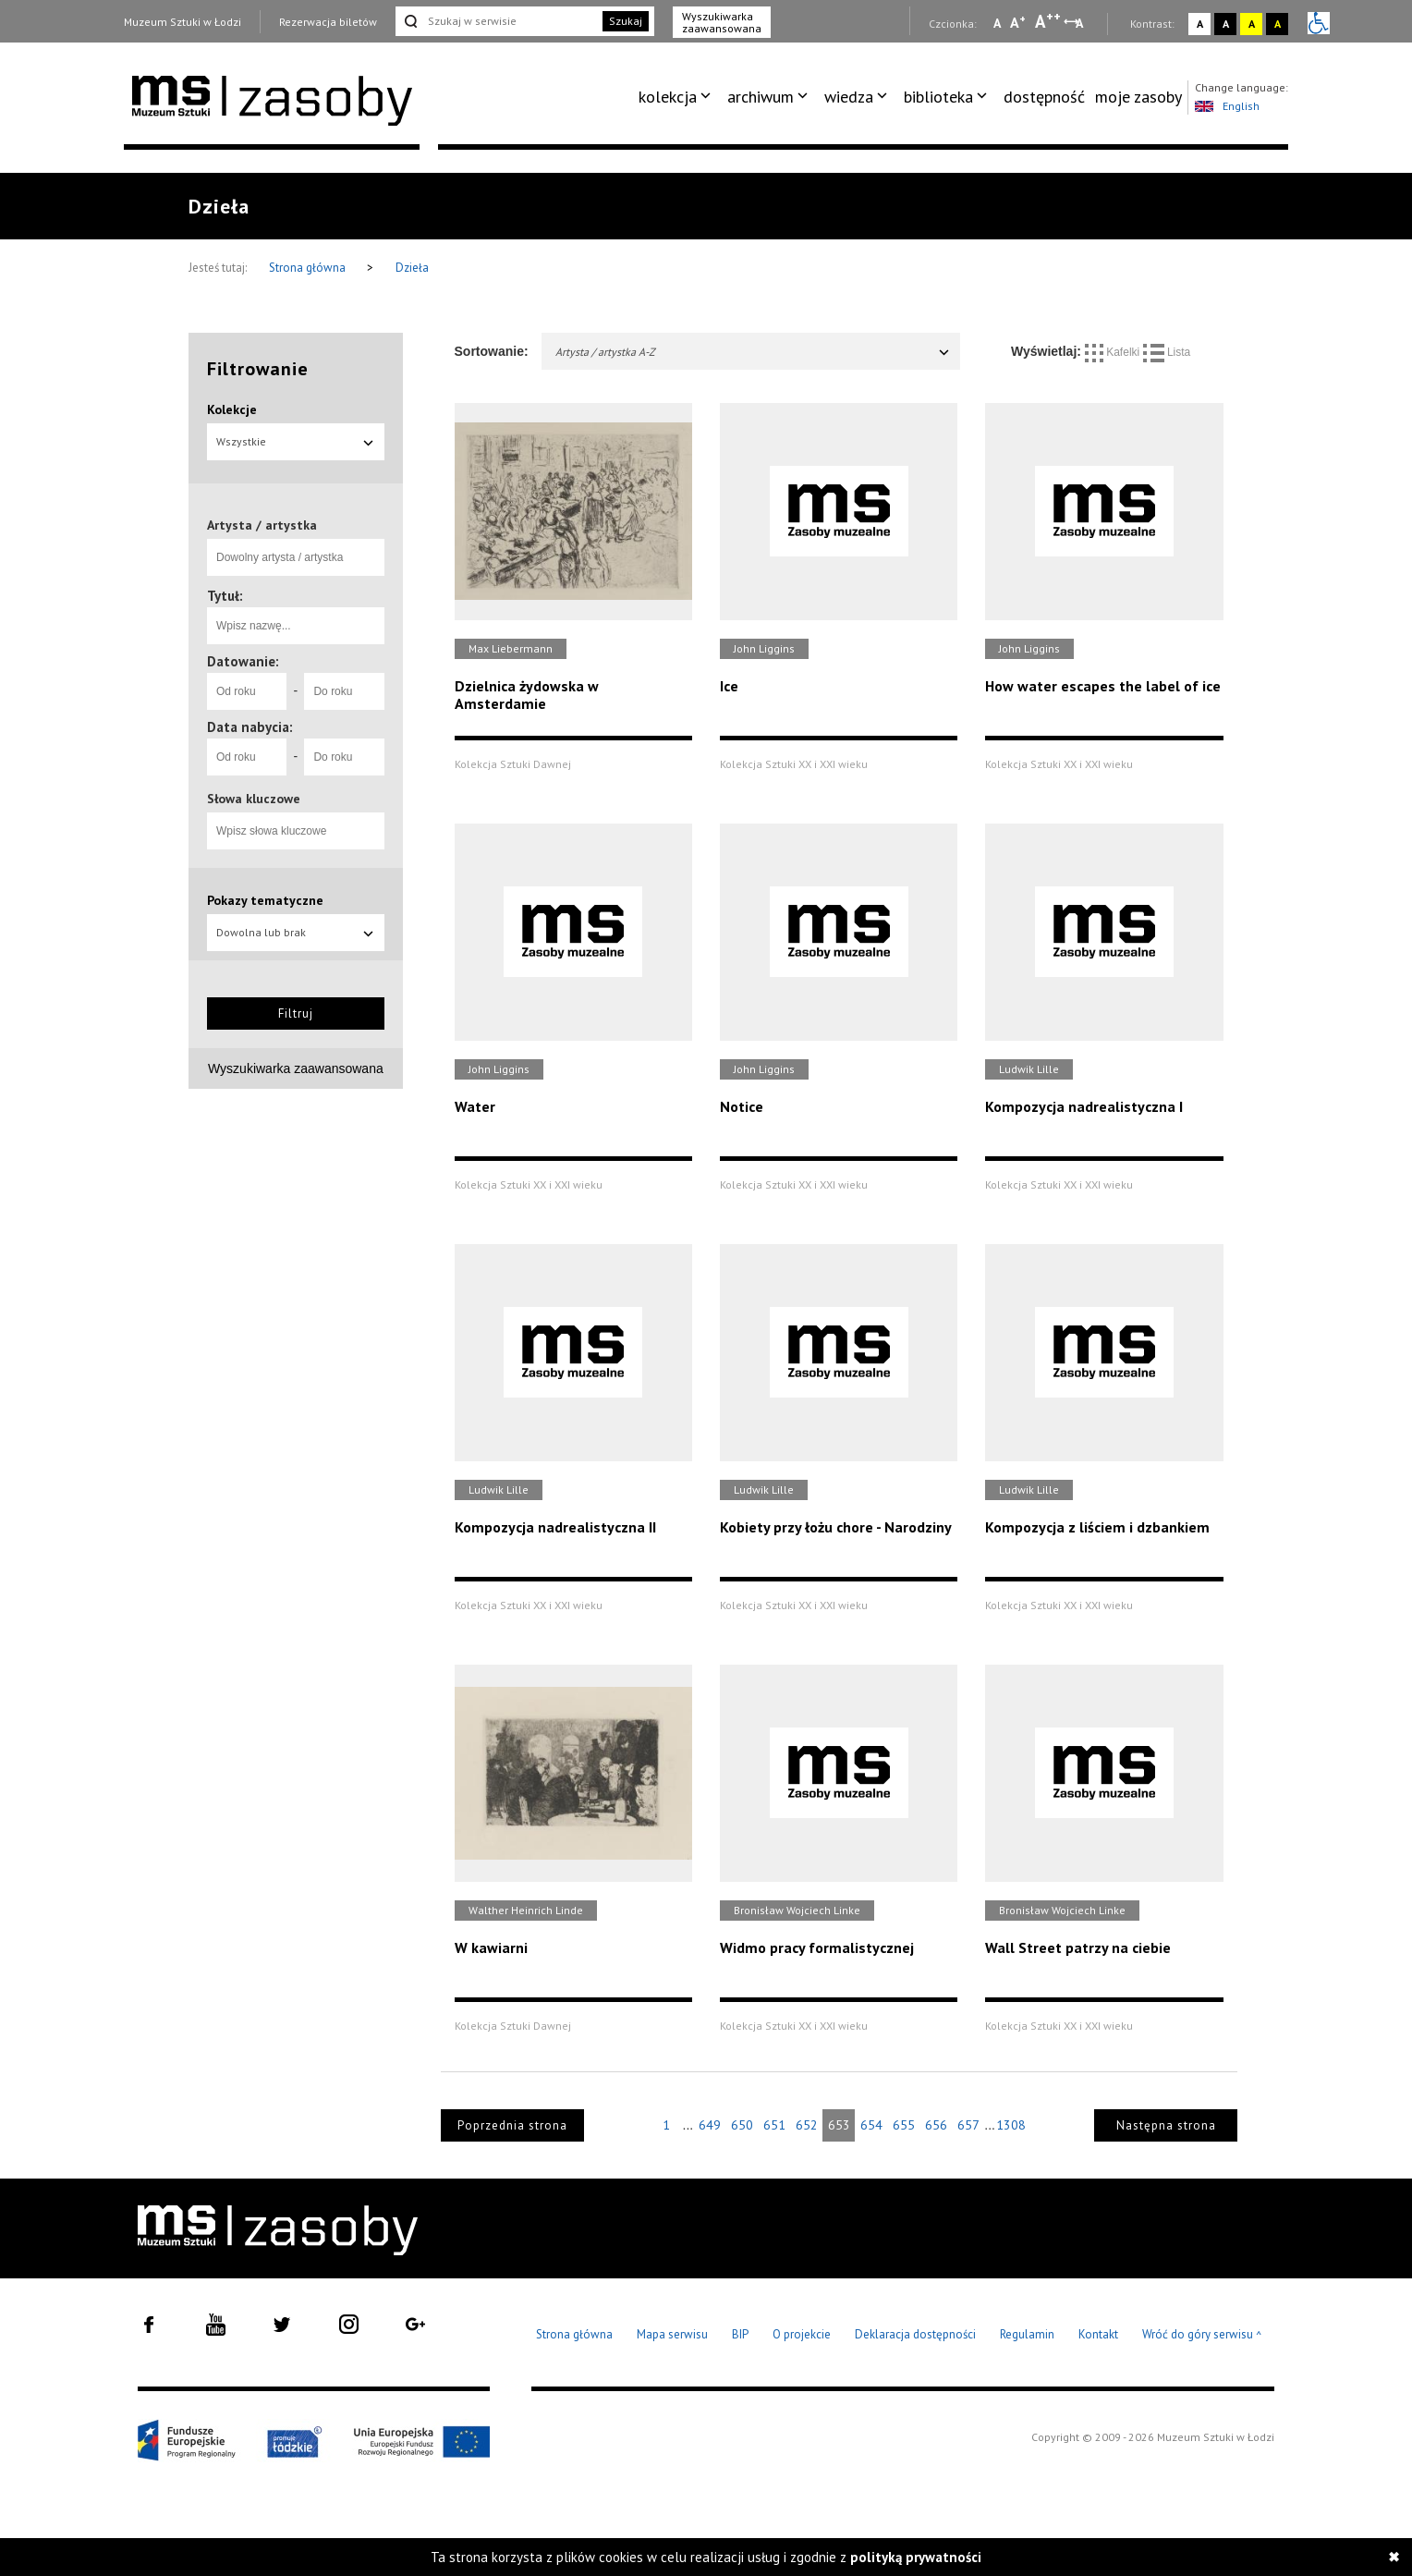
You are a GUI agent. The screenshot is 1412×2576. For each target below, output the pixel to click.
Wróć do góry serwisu (1202, 2335)
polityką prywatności (915, 2557)
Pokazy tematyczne (265, 900)
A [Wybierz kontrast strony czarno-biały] (1226, 24)
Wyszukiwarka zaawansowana (721, 22)
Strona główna (308, 267)
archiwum (760, 96)
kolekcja (668, 96)
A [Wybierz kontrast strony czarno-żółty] (1277, 24)
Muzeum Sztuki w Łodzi (182, 22)
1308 (1011, 2125)
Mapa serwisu (672, 2334)
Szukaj (625, 21)
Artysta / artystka (262, 525)
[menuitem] (678, 97)
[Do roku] (343, 691)
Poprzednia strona (512, 2125)
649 (710, 2125)
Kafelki (1114, 352)
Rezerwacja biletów (328, 22)
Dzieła (412, 267)
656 (936, 2125)
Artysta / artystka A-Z (753, 352)
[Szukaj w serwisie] (497, 21)
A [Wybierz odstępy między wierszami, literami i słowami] (1081, 23)
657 (968, 2125)
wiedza (848, 96)
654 (871, 2125)
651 (774, 2125)
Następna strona (1166, 2125)
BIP (740, 2334)
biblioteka (938, 96)
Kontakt (1098, 2334)
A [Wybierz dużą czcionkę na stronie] (1048, 21)
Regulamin (1027, 2334)
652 (807, 2125)
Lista (1167, 352)
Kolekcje (232, 409)
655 (904, 2125)
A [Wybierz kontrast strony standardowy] (1200, 24)
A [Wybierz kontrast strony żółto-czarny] (1251, 24)
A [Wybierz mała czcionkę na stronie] (997, 23)
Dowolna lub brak (295, 932)
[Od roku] (246, 691)
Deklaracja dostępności (915, 2334)
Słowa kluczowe (253, 798)
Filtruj (295, 1013)
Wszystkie (295, 441)
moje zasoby (1138, 96)
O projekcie (802, 2334)
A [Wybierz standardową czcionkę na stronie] (1018, 22)
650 (742, 2125)
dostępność (1044, 96)
